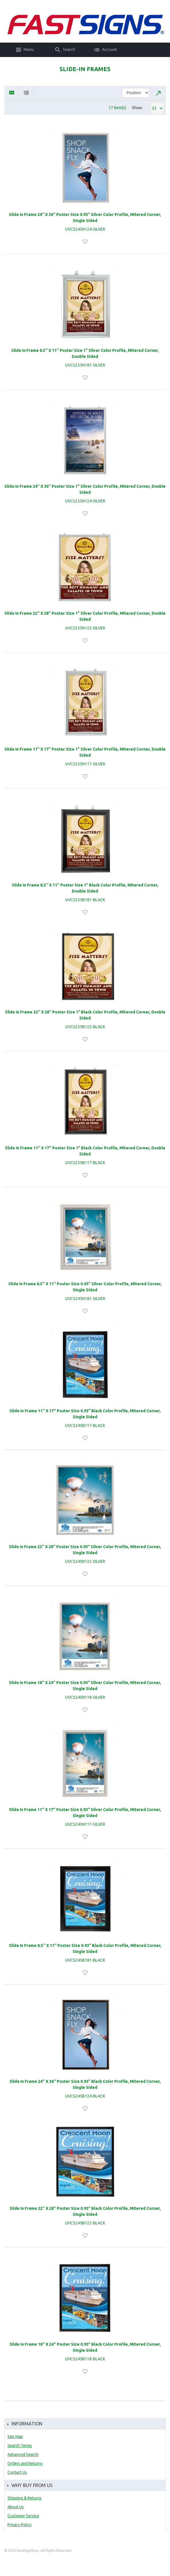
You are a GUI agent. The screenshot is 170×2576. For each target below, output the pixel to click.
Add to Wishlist (86, 242)
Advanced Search (22, 2454)
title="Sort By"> (135, 93)
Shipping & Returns (24, 2498)
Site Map (15, 2436)
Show (137, 107)
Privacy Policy (19, 2524)
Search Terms (19, 2445)
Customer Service (23, 2516)
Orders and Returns (24, 2463)
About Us (15, 2507)
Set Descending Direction (158, 93)
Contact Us (17, 2472)
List (26, 93)
